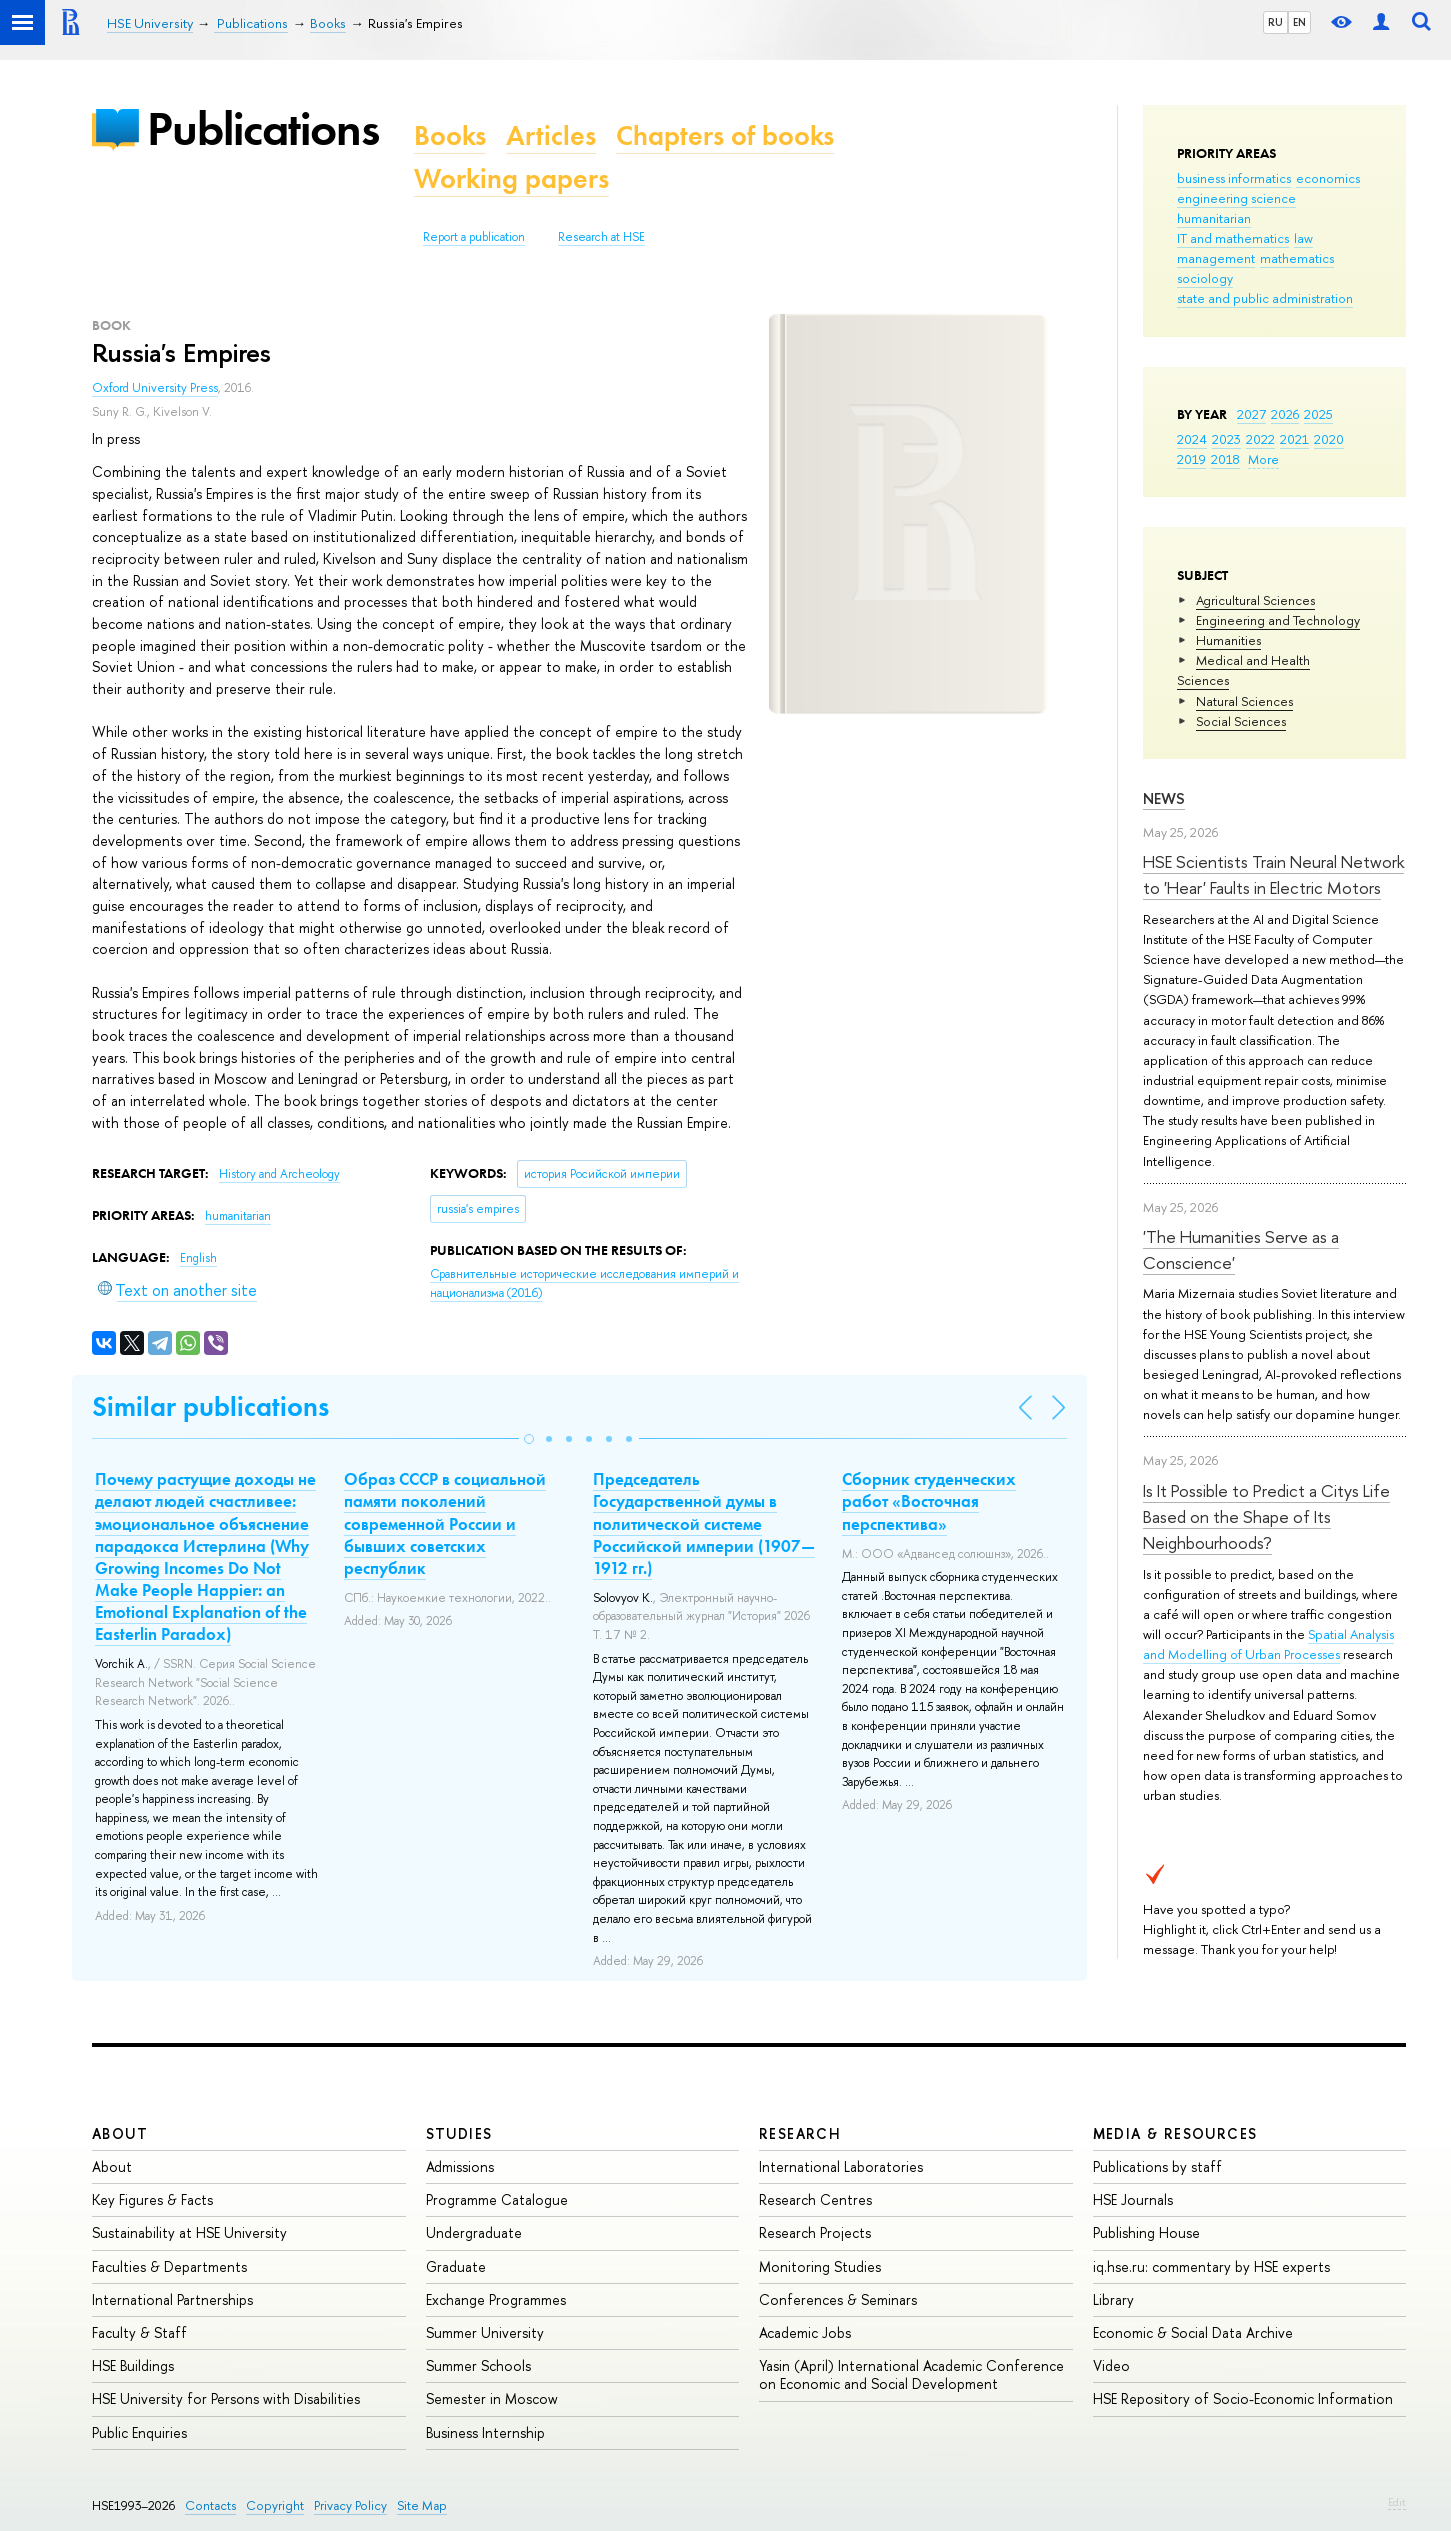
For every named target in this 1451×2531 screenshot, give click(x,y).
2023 (1226, 439)
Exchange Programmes (496, 2299)
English (198, 1258)
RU (1275, 22)
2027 (1251, 414)
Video (1111, 2365)
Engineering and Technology (1278, 620)
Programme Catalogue (497, 2199)
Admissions (460, 2166)
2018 (1225, 459)
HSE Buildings (133, 2365)
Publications (263, 128)
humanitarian (1214, 218)
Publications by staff (1157, 2166)
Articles (551, 135)
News (1164, 798)
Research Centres (815, 2199)
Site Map (422, 2505)
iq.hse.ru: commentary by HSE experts (1211, 2266)
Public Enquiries (139, 2432)
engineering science (1236, 198)
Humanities (1228, 640)
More (1263, 459)
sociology (1205, 278)
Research (800, 2133)
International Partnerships (172, 2299)
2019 (1191, 459)
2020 (1329, 439)
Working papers (511, 178)
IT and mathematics (1233, 238)
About (120, 2133)
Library (1113, 2299)
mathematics (1297, 258)
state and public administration (1265, 298)
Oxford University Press (155, 388)
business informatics (1234, 178)
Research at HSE (601, 237)
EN (1299, 22)
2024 (1192, 439)
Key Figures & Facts (152, 2199)
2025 (1318, 414)
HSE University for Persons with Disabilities (226, 2398)
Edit (1397, 2502)
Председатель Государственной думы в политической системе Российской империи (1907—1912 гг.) (704, 1523)
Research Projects (815, 2232)
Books (450, 135)
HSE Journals (1133, 2199)
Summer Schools (478, 2365)
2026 (1285, 414)
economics (1328, 178)
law (1303, 238)
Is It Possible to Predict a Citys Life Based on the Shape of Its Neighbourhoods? (1266, 1517)
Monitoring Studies (820, 2266)
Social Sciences (1241, 721)
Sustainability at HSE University (189, 2232)
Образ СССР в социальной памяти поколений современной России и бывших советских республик (445, 1523)
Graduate (456, 2266)
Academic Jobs (805, 2332)
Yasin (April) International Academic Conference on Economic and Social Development (911, 2374)
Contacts (210, 2505)
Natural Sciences (1244, 701)
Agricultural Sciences (1255, 600)
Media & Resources (1175, 2133)
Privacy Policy (350, 2505)
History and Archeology (279, 1174)
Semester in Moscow (492, 2398)
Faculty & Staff (139, 2332)
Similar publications (210, 1406)
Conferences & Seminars (838, 2299)
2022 (1260, 439)
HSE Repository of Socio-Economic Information (1243, 2398)
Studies (459, 2133)
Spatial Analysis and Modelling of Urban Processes (1268, 1644)
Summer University (485, 2332)
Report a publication (474, 237)
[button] (529, 1439)
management (1216, 258)
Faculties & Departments (169, 2266)
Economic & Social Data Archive (1193, 2332)
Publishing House (1146, 2232)
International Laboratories (841, 2166)
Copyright (275, 2505)
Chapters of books (725, 135)
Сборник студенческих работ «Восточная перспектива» (929, 1501)
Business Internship (485, 2432)
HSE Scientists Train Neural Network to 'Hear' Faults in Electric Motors (1273, 874)
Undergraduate (474, 2232)
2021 (1294, 439)
